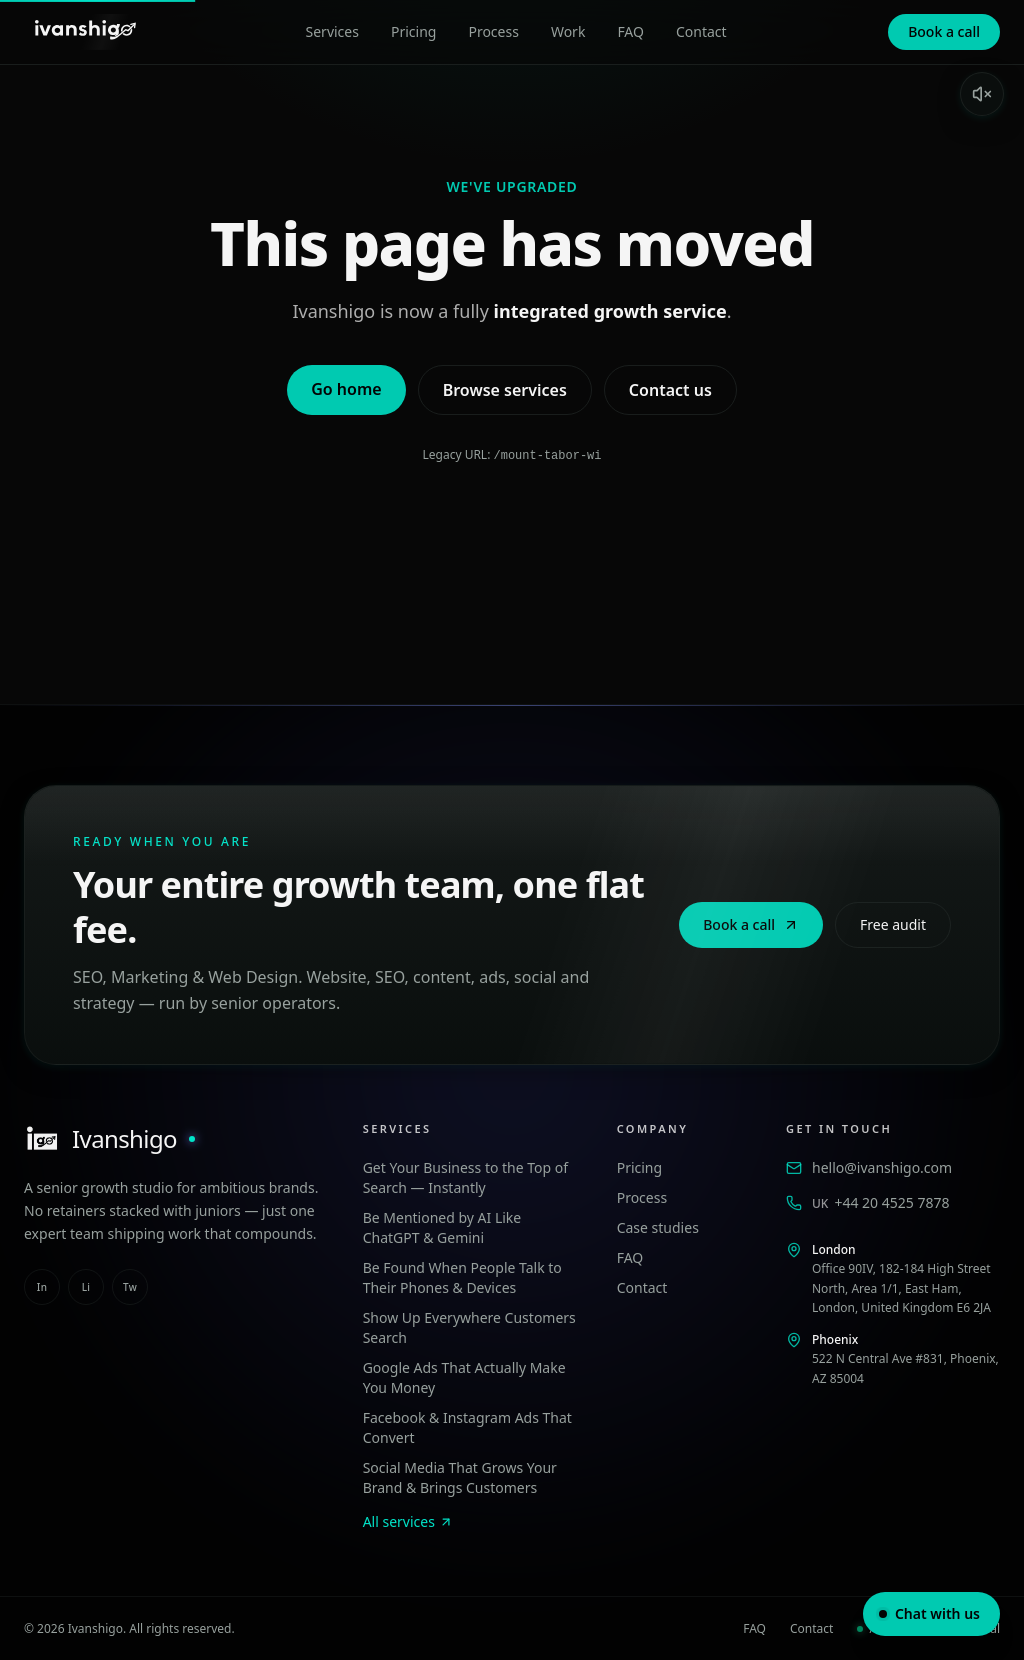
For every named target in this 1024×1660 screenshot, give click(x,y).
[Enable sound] (982, 94)
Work (568, 31)
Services (332, 31)
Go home (346, 389)
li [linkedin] (86, 1286)
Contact (701, 31)
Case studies (658, 1226)
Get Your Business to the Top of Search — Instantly (465, 1176)
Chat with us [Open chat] (929, 1613)
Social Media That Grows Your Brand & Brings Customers (460, 1476)
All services (408, 1520)
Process (493, 31)
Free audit (893, 923)
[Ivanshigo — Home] (84, 32)
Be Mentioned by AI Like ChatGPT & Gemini (442, 1226)
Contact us (670, 390)
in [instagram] (42, 1286)
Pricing (413, 31)
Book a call (944, 31)
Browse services (505, 390)
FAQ (630, 31)
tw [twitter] (130, 1286)
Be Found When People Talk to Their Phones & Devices (462, 1276)
